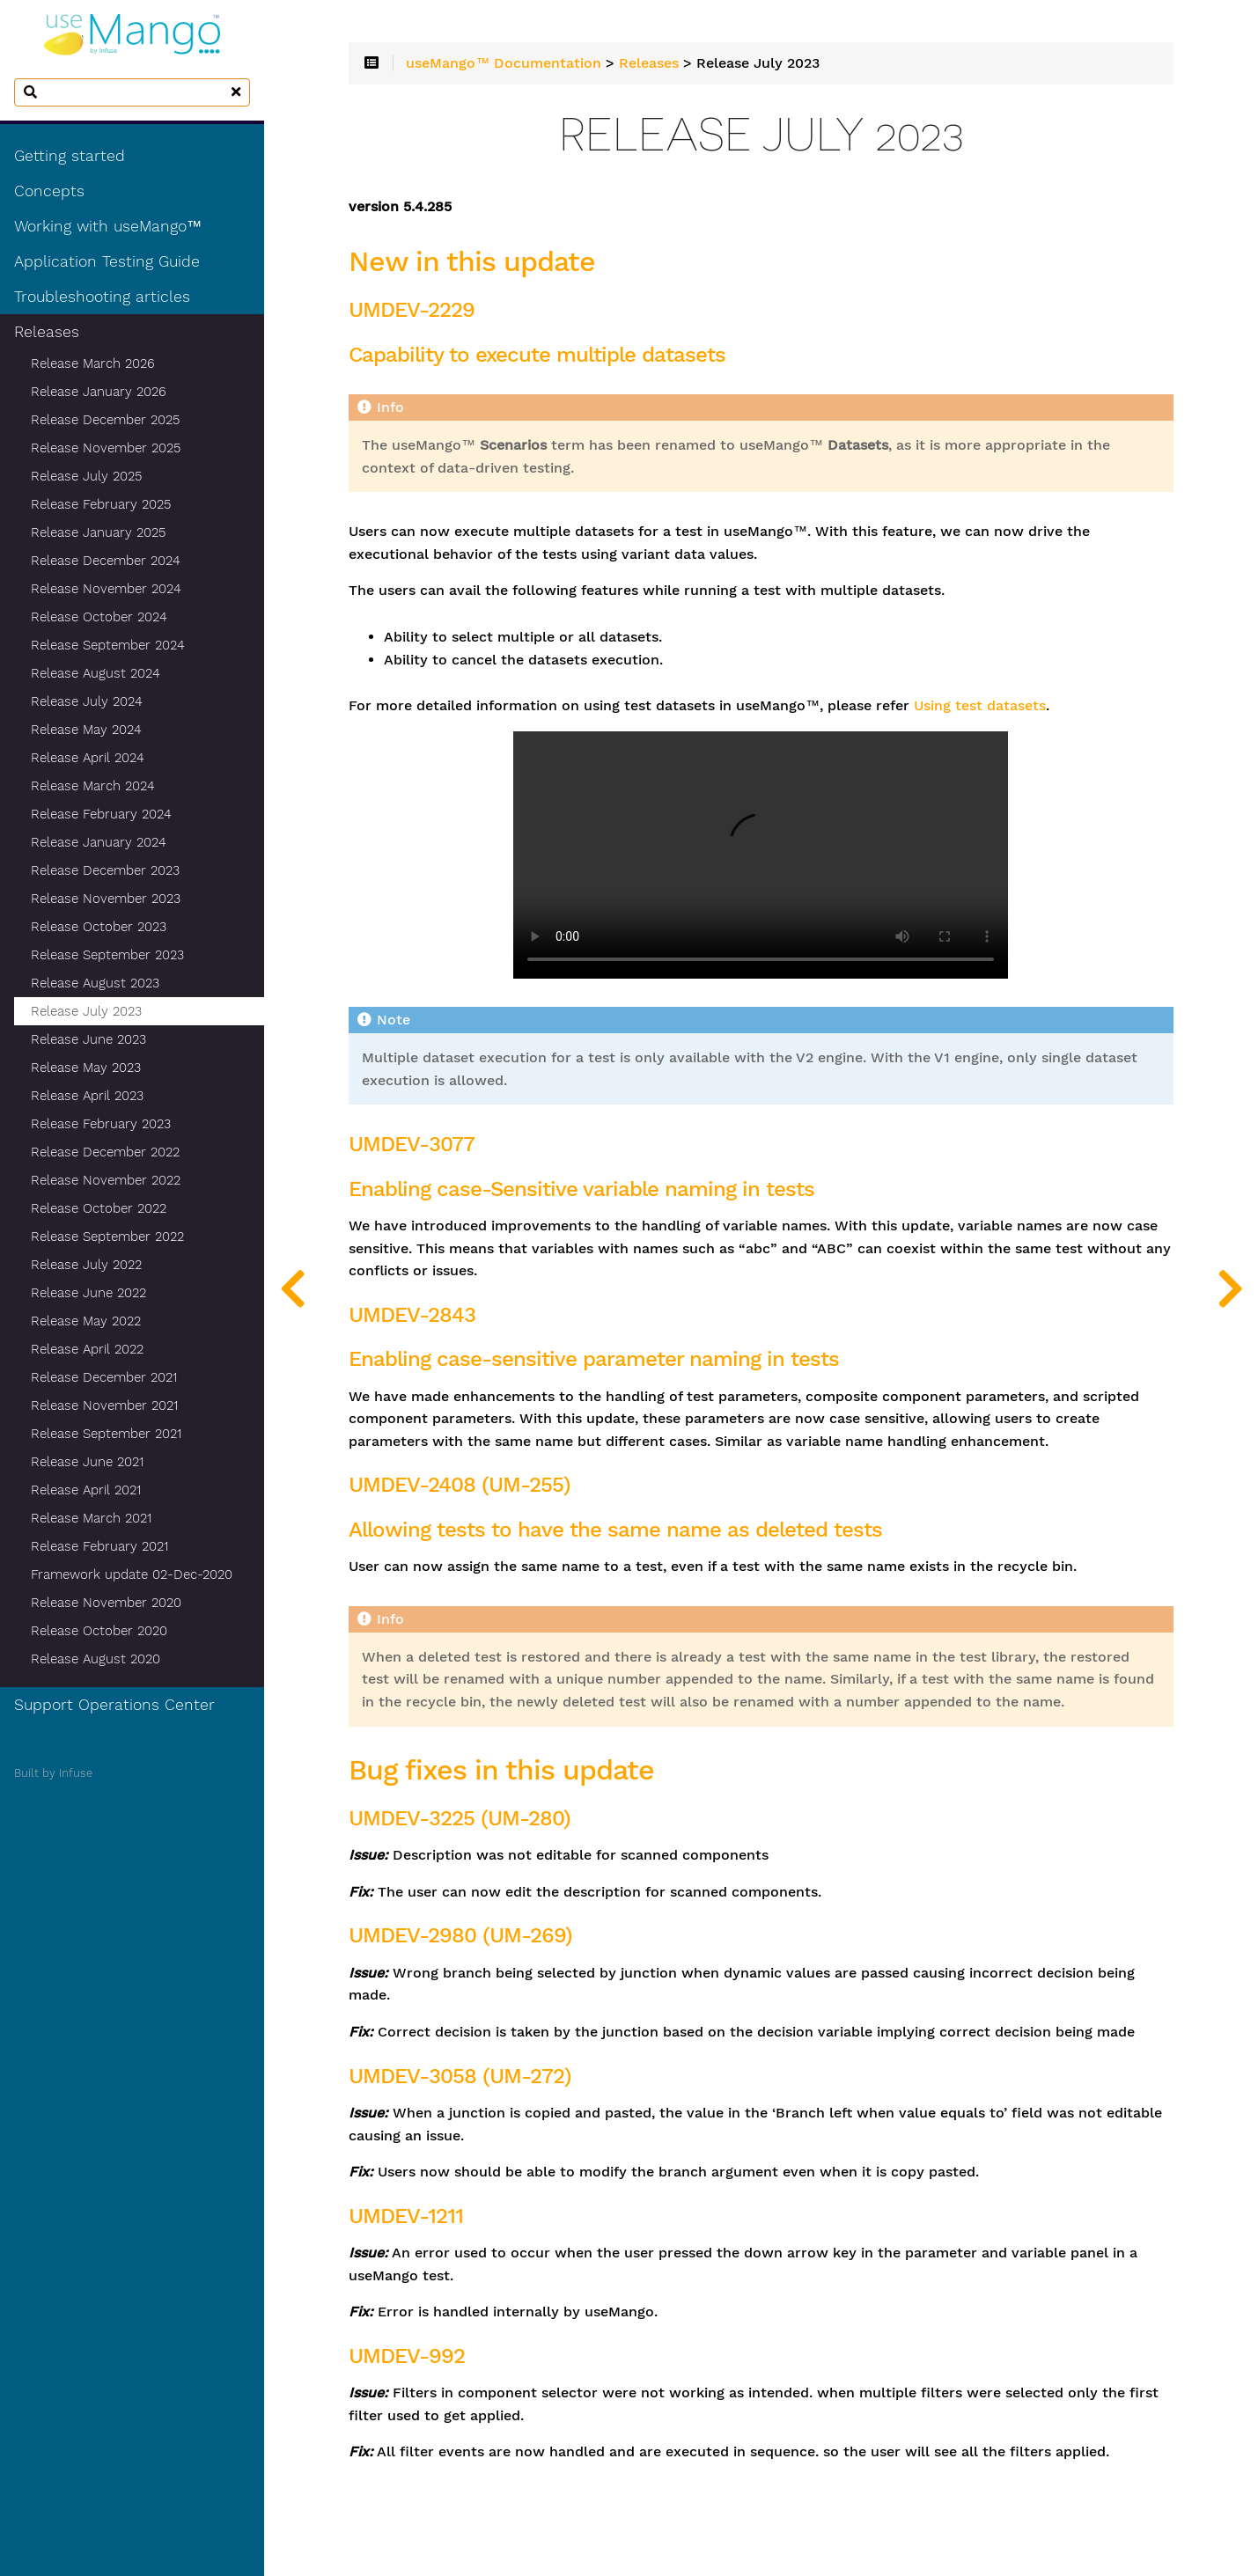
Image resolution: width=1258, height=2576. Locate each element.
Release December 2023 (105, 870)
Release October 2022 (98, 1208)
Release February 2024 (101, 814)
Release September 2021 (106, 1434)
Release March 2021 (91, 1518)
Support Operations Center (114, 1705)
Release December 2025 (105, 420)
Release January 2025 (98, 532)
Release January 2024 (98, 842)
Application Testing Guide (107, 261)
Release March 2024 (93, 786)
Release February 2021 (99, 1546)
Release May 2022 (86, 1321)
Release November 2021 (104, 1405)
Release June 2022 (88, 1293)
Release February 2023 (101, 1124)
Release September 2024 (108, 645)
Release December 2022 (105, 1152)
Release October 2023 (98, 927)
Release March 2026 (93, 363)
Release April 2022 (87, 1349)
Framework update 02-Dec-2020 (131, 1574)
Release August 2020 (95, 1659)
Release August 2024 (95, 673)
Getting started (69, 156)
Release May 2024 (86, 730)
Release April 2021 (86, 1490)
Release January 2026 (98, 392)
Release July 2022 (86, 1265)
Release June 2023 (88, 1039)
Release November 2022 (105, 1180)
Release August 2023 (95, 983)
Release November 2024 (106, 589)
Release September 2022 (107, 1236)
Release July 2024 (87, 701)
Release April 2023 (87, 1096)
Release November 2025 (105, 448)
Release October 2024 (99, 617)
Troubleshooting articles (102, 296)
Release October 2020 (99, 1631)
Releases (46, 332)
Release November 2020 (106, 1603)
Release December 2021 (104, 1377)
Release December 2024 (105, 561)
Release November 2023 (105, 898)
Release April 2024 (87, 758)
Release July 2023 (86, 1011)
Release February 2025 (101, 504)
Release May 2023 (86, 1067)
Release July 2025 (86, 476)
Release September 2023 (107, 955)
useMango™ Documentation (503, 63)
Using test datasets (980, 706)
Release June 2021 (87, 1462)
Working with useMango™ (108, 226)
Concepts (49, 191)
